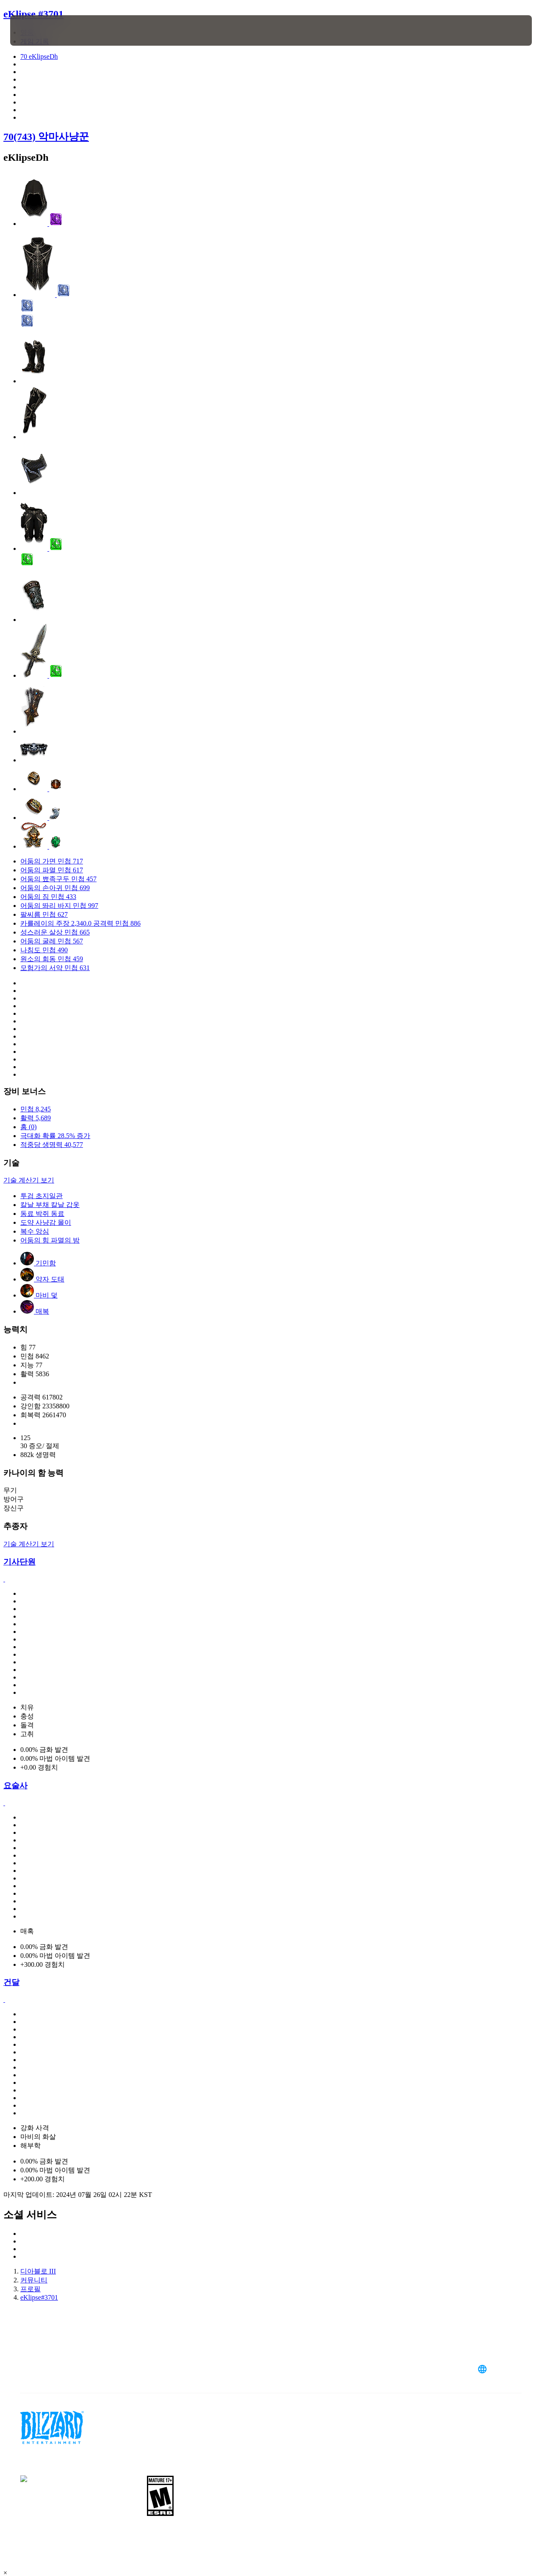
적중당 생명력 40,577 (51, 1144)
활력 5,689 (35, 1118)
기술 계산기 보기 (28, 1180)
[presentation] (36, 30)
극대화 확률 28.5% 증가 (55, 1135)
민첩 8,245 (35, 1109)
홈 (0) (28, 1126)
